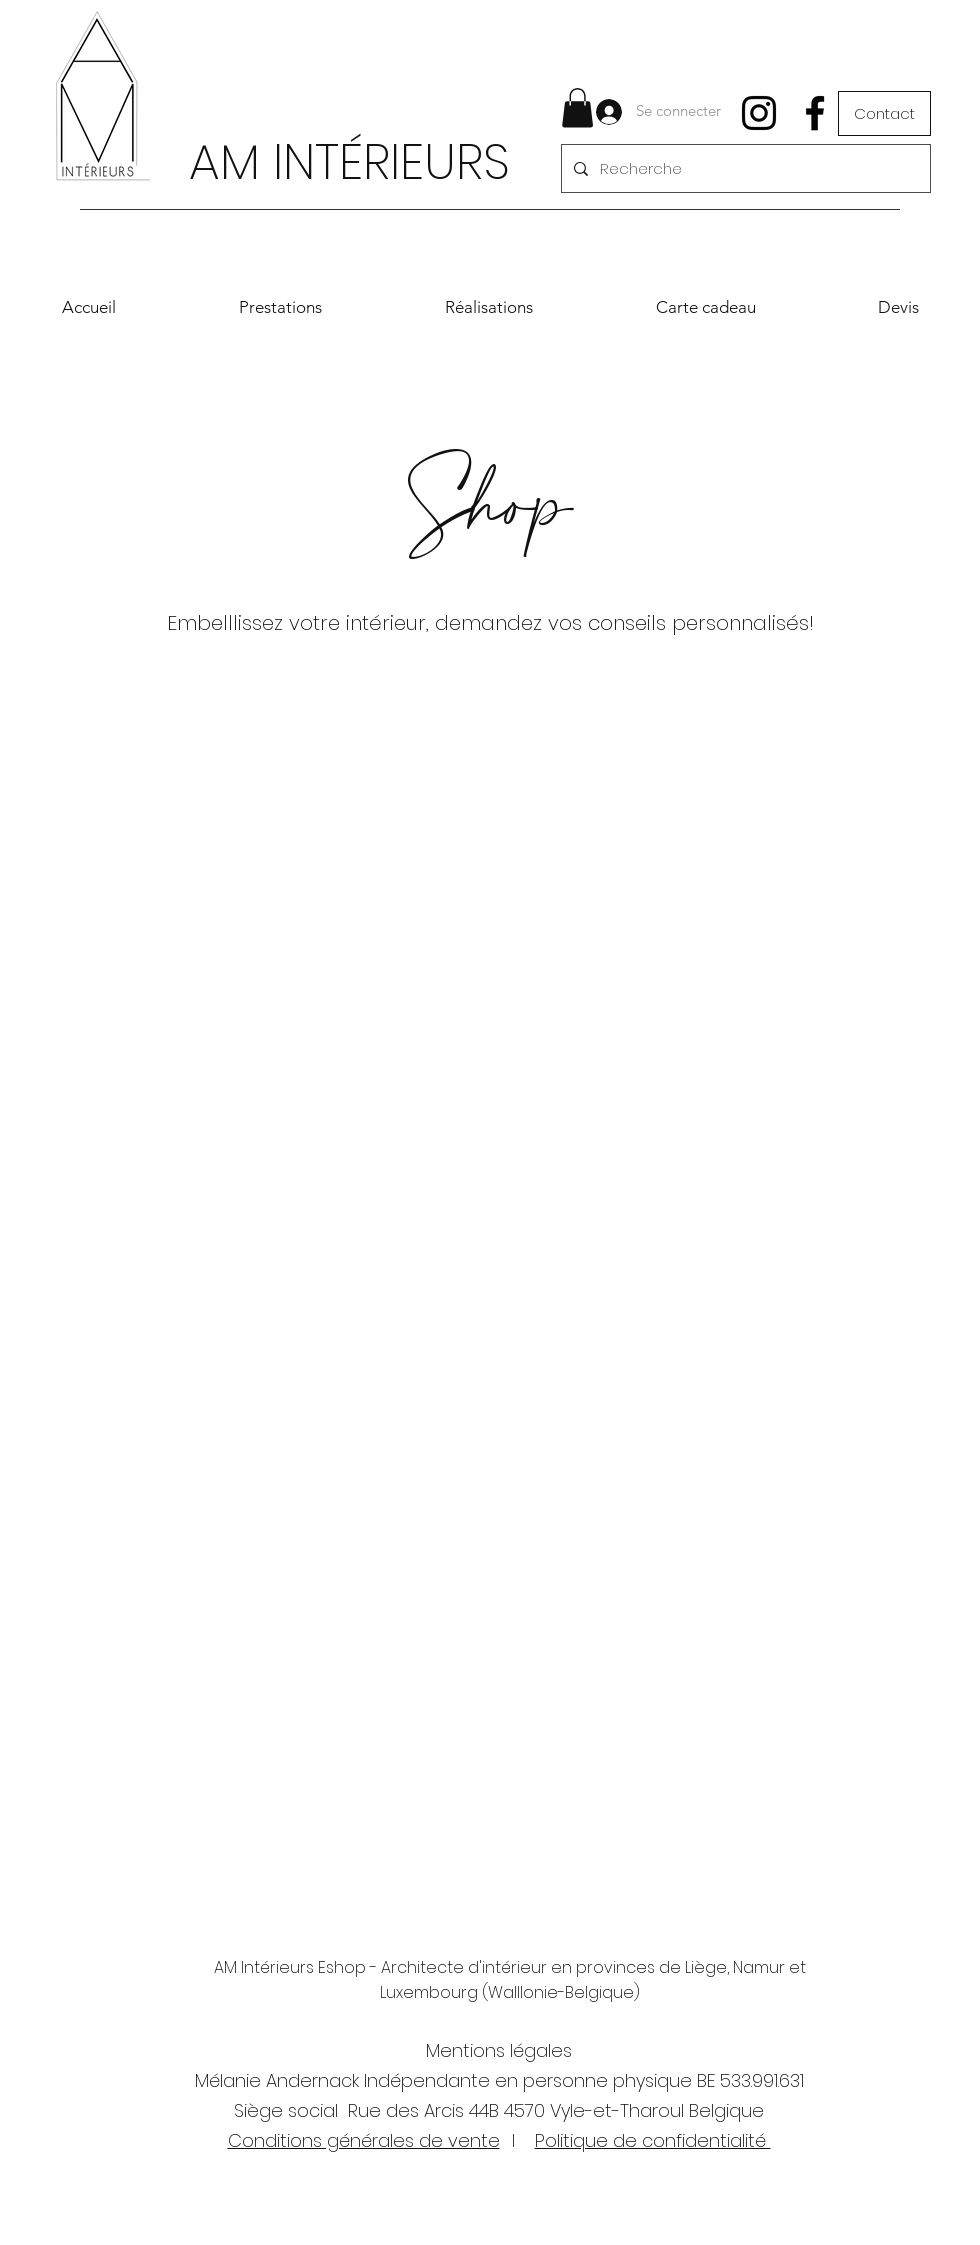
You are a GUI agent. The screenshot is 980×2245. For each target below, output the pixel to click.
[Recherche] (744, 168)
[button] (577, 107)
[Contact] (884, 113)
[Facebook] (815, 113)
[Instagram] (759, 113)
